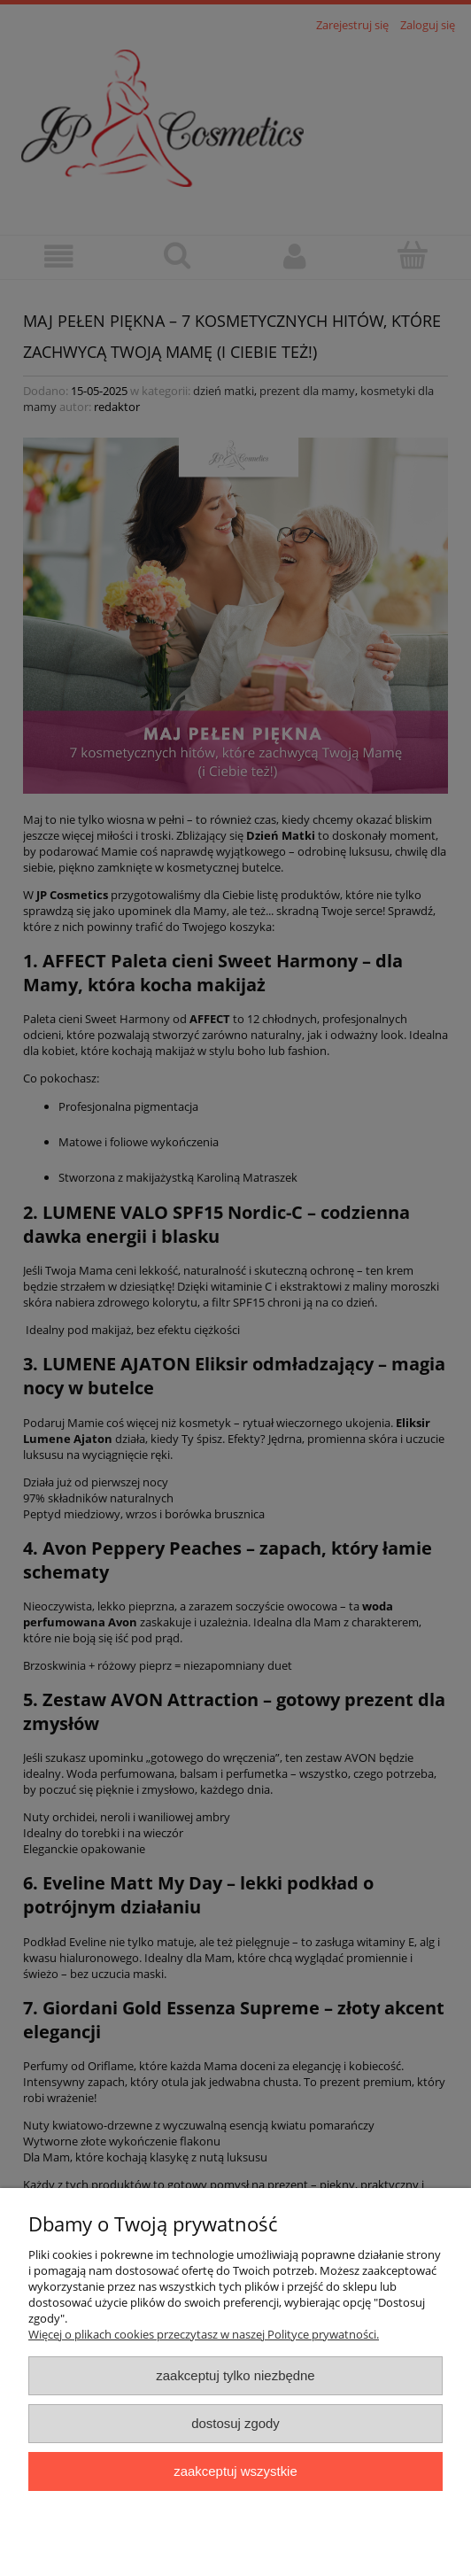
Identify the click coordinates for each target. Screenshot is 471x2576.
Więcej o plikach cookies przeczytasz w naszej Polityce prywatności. (203, 2334)
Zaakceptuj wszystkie (235, 2471)
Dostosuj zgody (235, 2423)
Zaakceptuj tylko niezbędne (235, 2375)
